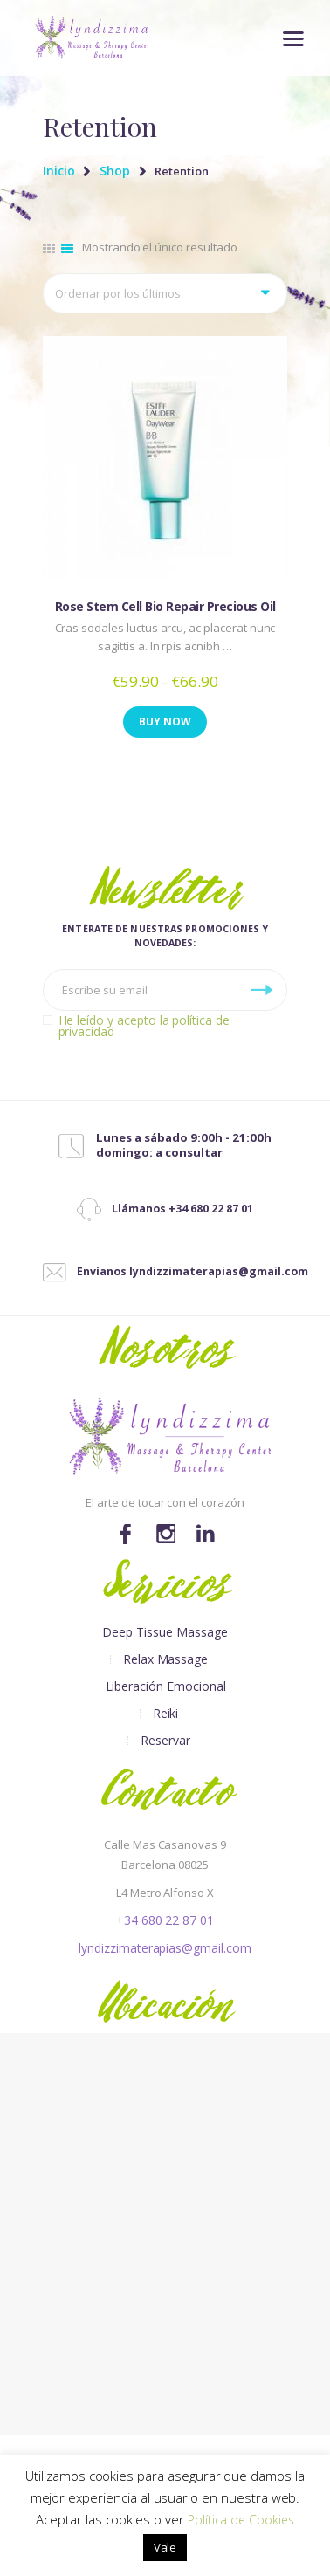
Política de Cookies (241, 2519)
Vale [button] (165, 2547)
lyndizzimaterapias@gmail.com (165, 1948)
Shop (115, 170)
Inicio (59, 171)
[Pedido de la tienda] (165, 293)
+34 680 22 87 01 (165, 1920)
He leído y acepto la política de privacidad (144, 1026)
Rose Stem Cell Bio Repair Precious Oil (165, 606)
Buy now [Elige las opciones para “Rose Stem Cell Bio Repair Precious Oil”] (165, 721)
